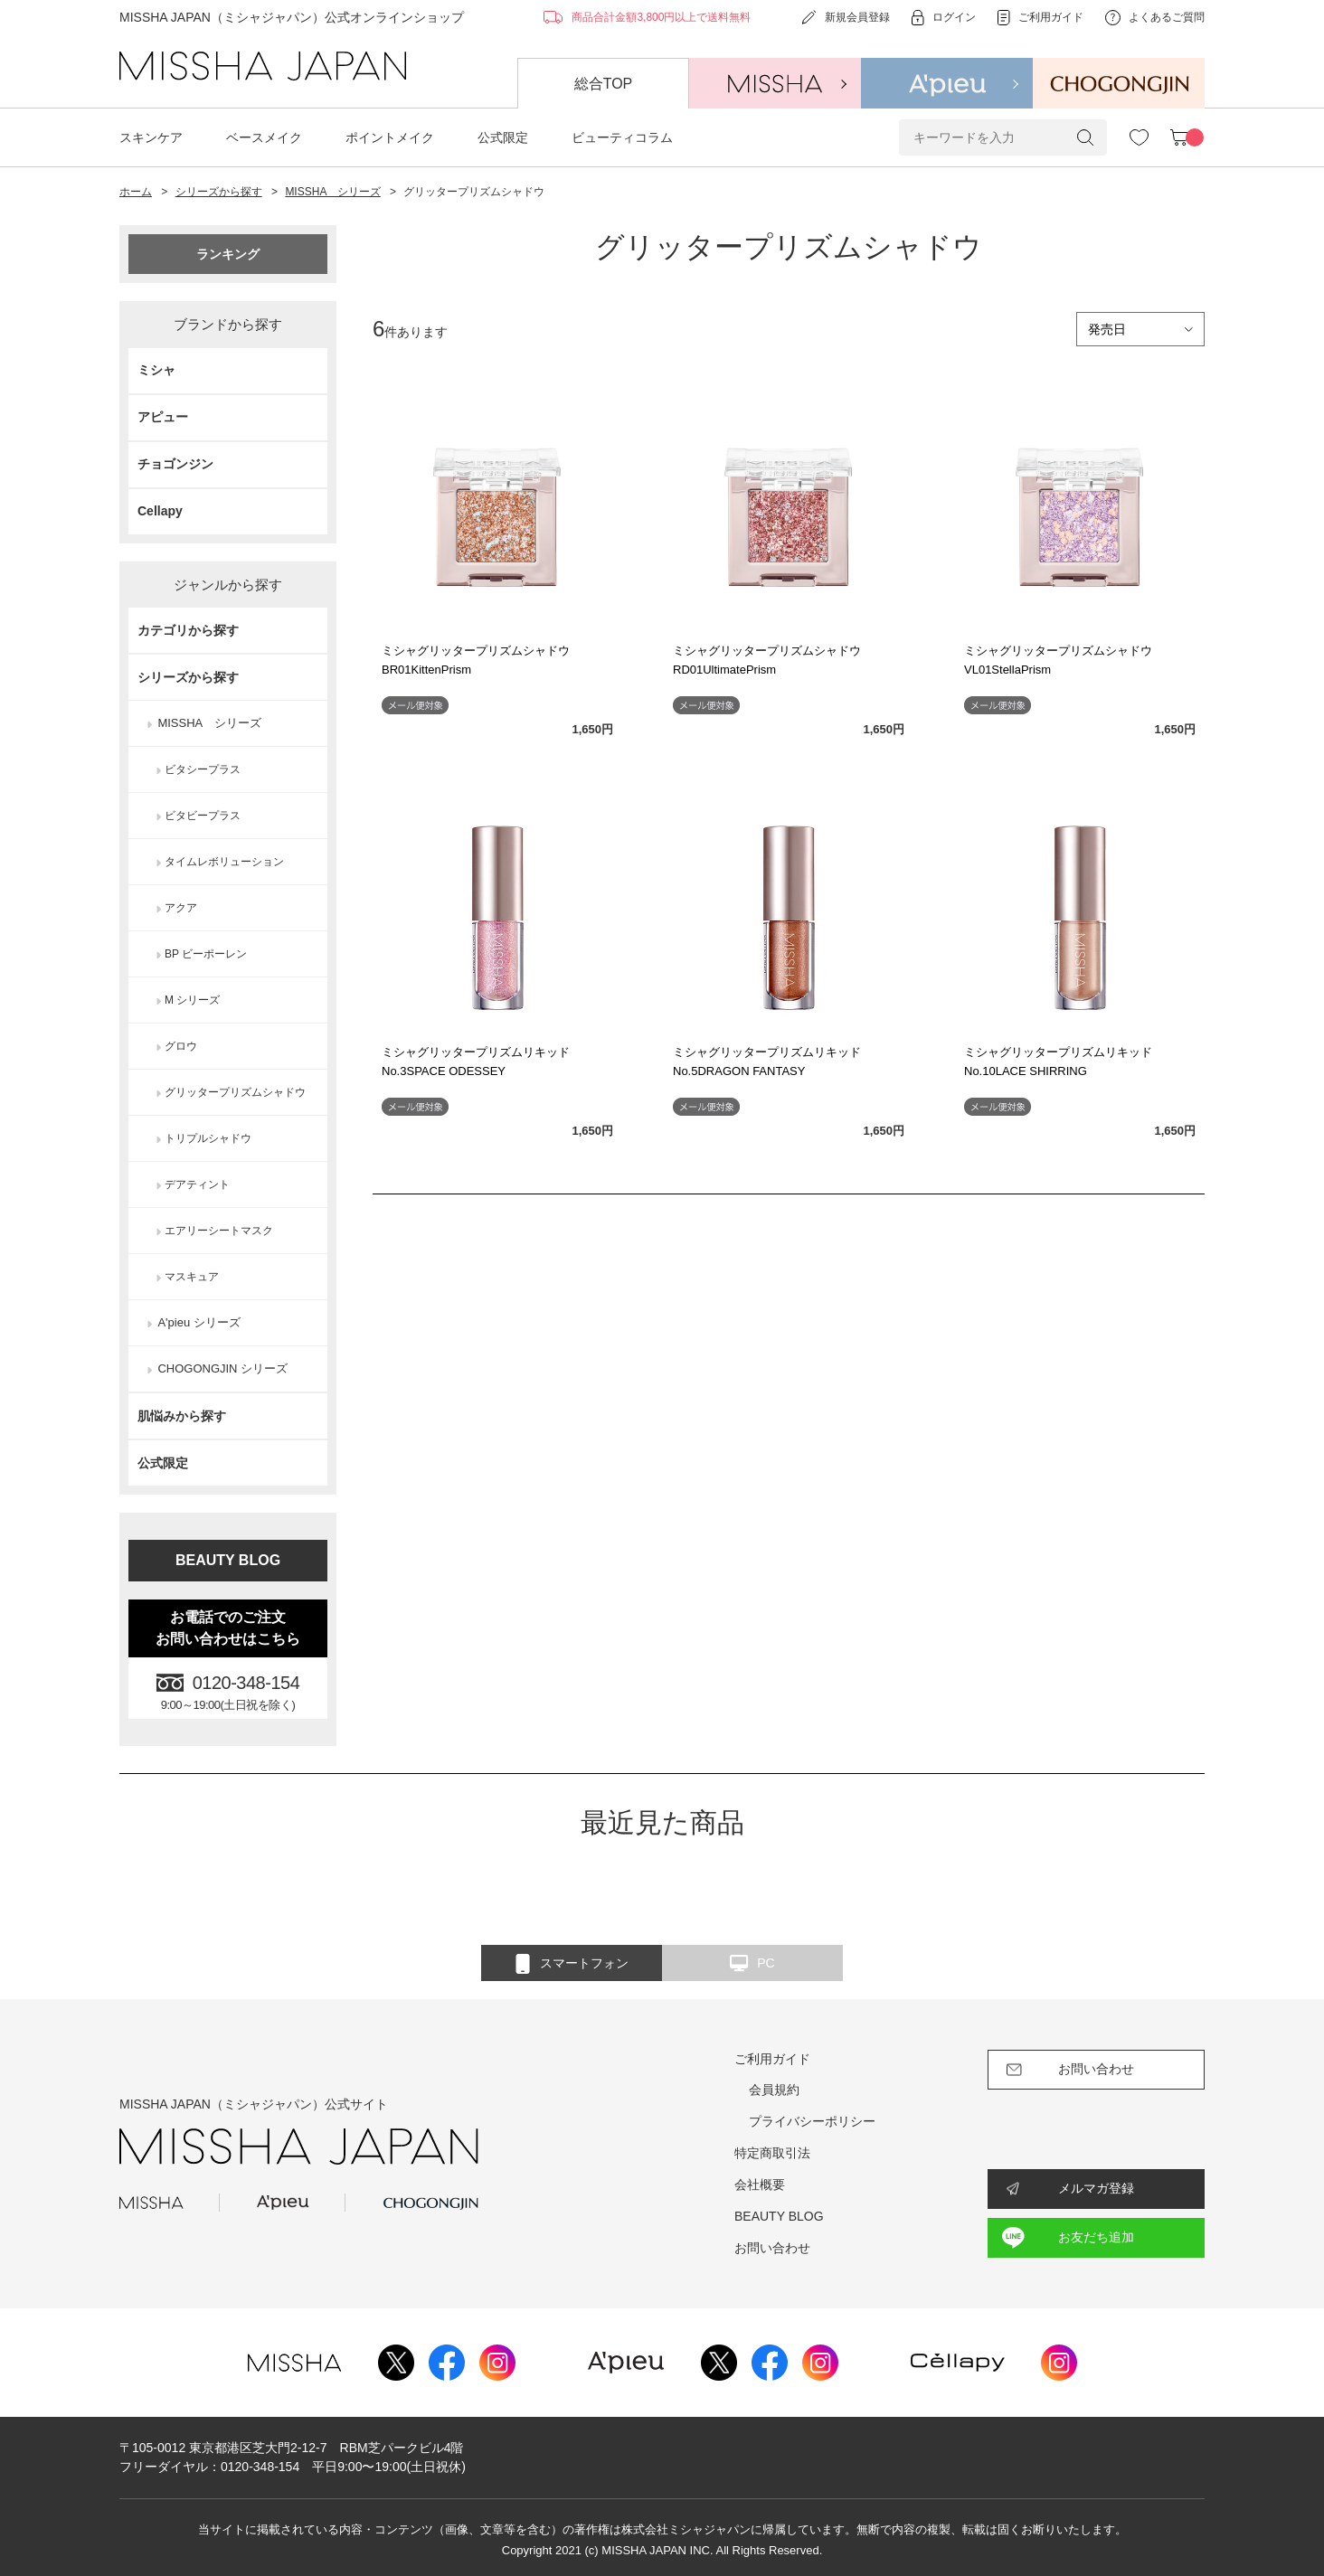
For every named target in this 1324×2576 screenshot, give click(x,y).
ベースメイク (264, 137)
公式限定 (503, 137)
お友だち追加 (1096, 2237)
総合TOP (603, 83)
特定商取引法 (772, 2153)
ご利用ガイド (772, 2059)
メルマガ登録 (1096, 2188)
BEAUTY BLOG (227, 1560)
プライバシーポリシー (812, 2121)
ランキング (228, 254)
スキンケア (151, 137)
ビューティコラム (622, 137)
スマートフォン (572, 1964)
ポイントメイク (389, 137)
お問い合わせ (772, 2248)
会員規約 (774, 2089)
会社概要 (759, 2184)
